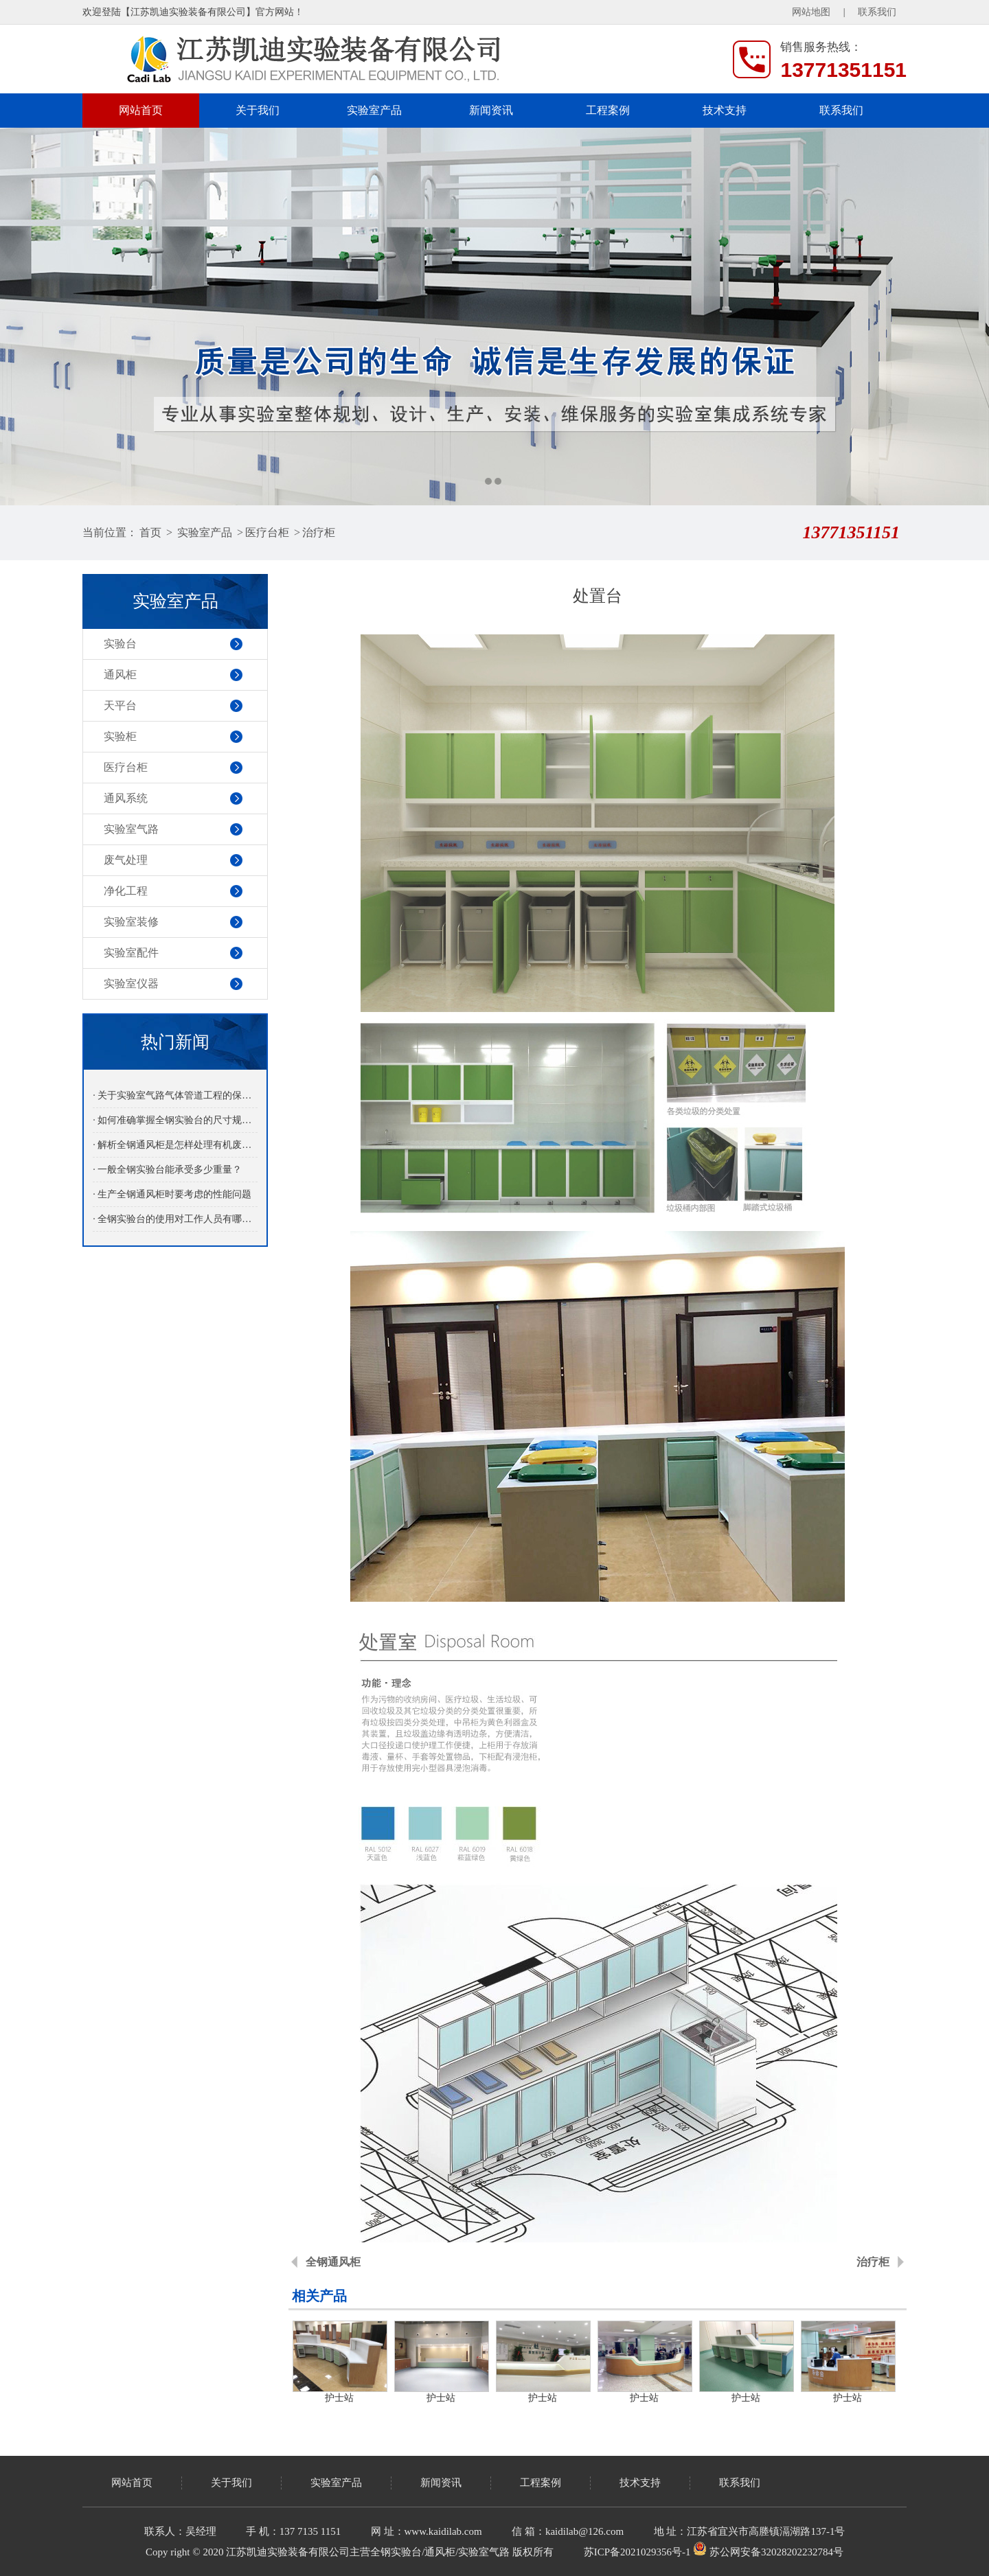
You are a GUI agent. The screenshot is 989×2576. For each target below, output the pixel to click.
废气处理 (126, 860)
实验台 (120, 643)
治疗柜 (318, 532)
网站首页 (141, 110)
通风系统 (126, 798)
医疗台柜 (267, 532)
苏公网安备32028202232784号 (768, 2551)
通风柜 (120, 674)
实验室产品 (374, 110)
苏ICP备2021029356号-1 (637, 2551)
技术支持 (725, 110)
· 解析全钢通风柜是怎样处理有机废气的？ (175, 1145)
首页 (150, 532)
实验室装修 (131, 922)
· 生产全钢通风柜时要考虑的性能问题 (172, 1194)
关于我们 (258, 110)
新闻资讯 (491, 110)
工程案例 (608, 110)
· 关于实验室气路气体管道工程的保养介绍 (175, 1095)
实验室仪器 (131, 983)
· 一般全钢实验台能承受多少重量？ (167, 1169)
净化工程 (126, 891)
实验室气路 (131, 829)
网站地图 (811, 12)
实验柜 (120, 736)
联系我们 (877, 12)
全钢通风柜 (333, 2262)
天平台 (120, 705)
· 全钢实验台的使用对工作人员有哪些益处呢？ (175, 1219)
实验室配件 (131, 952)
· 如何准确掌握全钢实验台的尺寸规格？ (175, 1120)
